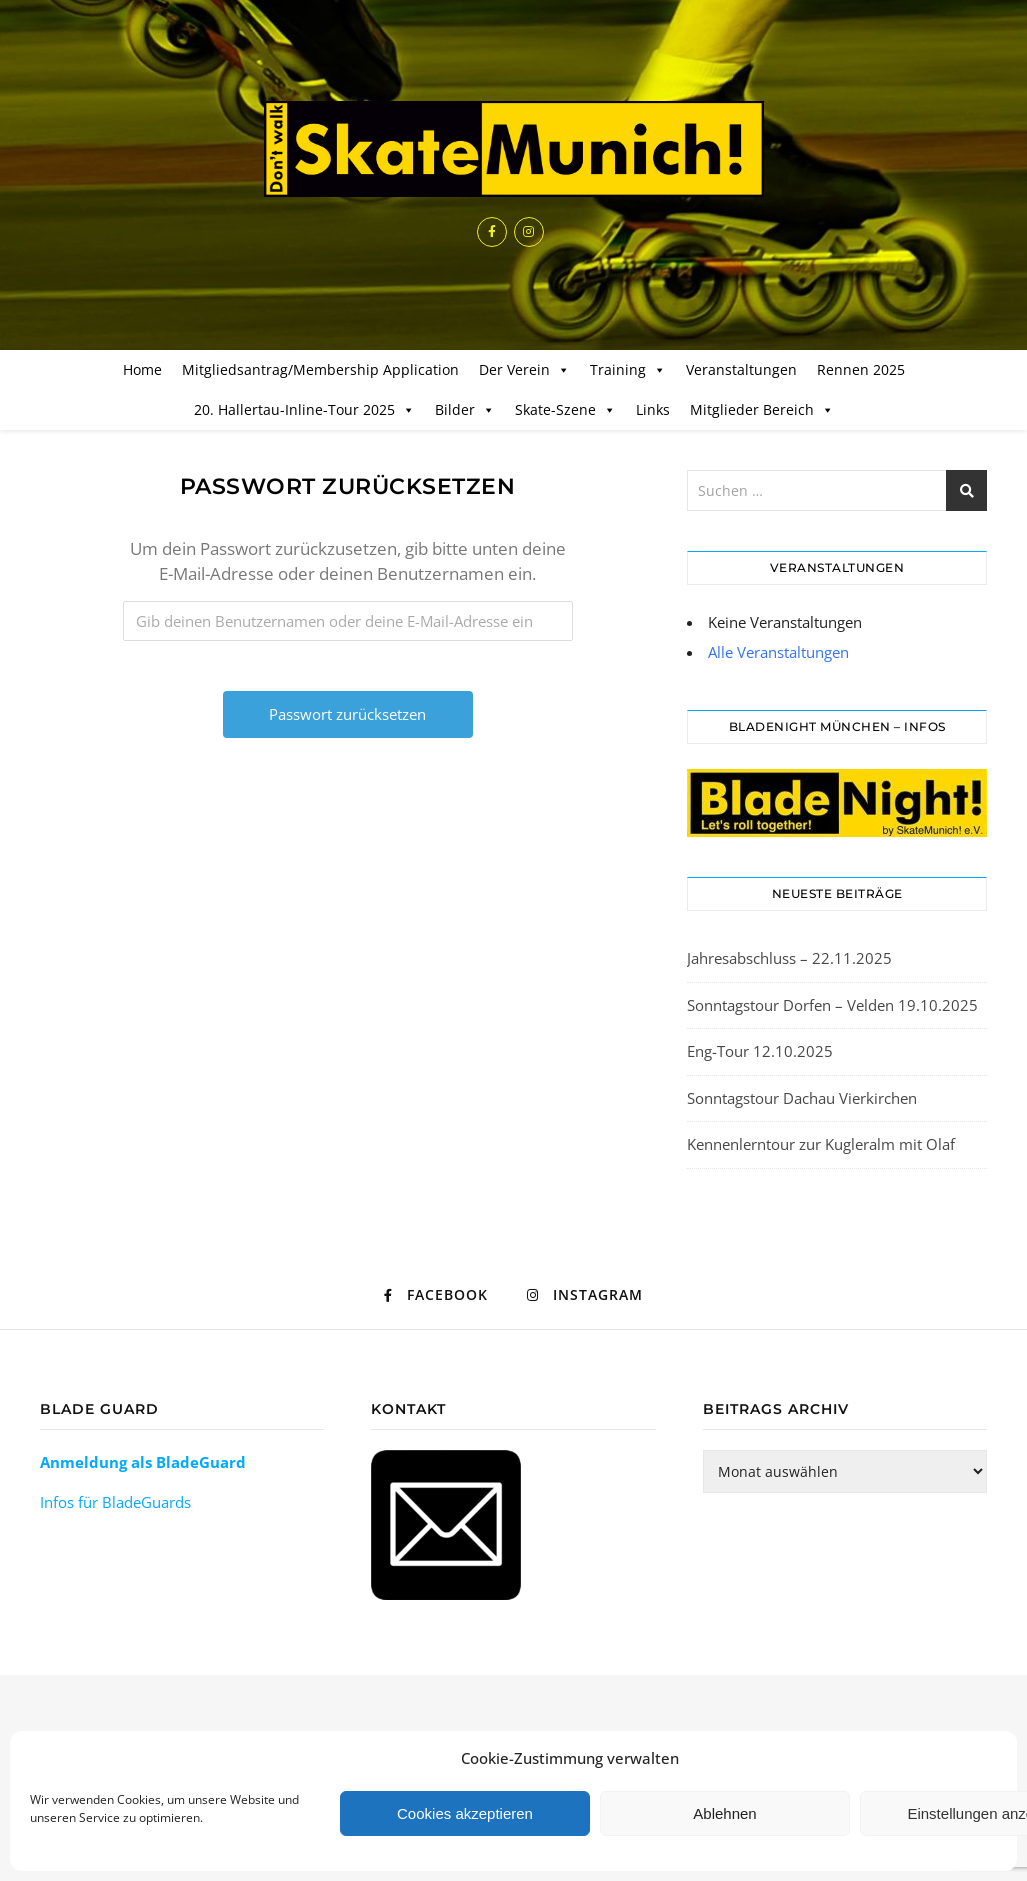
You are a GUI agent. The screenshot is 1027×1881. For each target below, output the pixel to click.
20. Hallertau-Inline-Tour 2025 (304, 410)
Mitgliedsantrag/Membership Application (320, 369)
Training (628, 370)
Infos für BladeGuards (115, 1502)
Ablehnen (724, 1813)
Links (653, 409)
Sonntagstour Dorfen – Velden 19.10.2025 (832, 1005)
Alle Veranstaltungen (778, 652)
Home (142, 369)
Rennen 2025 (861, 369)
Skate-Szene (565, 410)
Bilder (465, 410)
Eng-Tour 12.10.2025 (760, 1051)
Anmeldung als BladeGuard (143, 1462)
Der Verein (524, 370)
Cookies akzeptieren (465, 1813)
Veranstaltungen (741, 369)
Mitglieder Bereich (762, 410)
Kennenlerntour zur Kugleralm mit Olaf (821, 1144)
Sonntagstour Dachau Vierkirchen (802, 1098)
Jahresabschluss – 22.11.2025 (789, 958)
